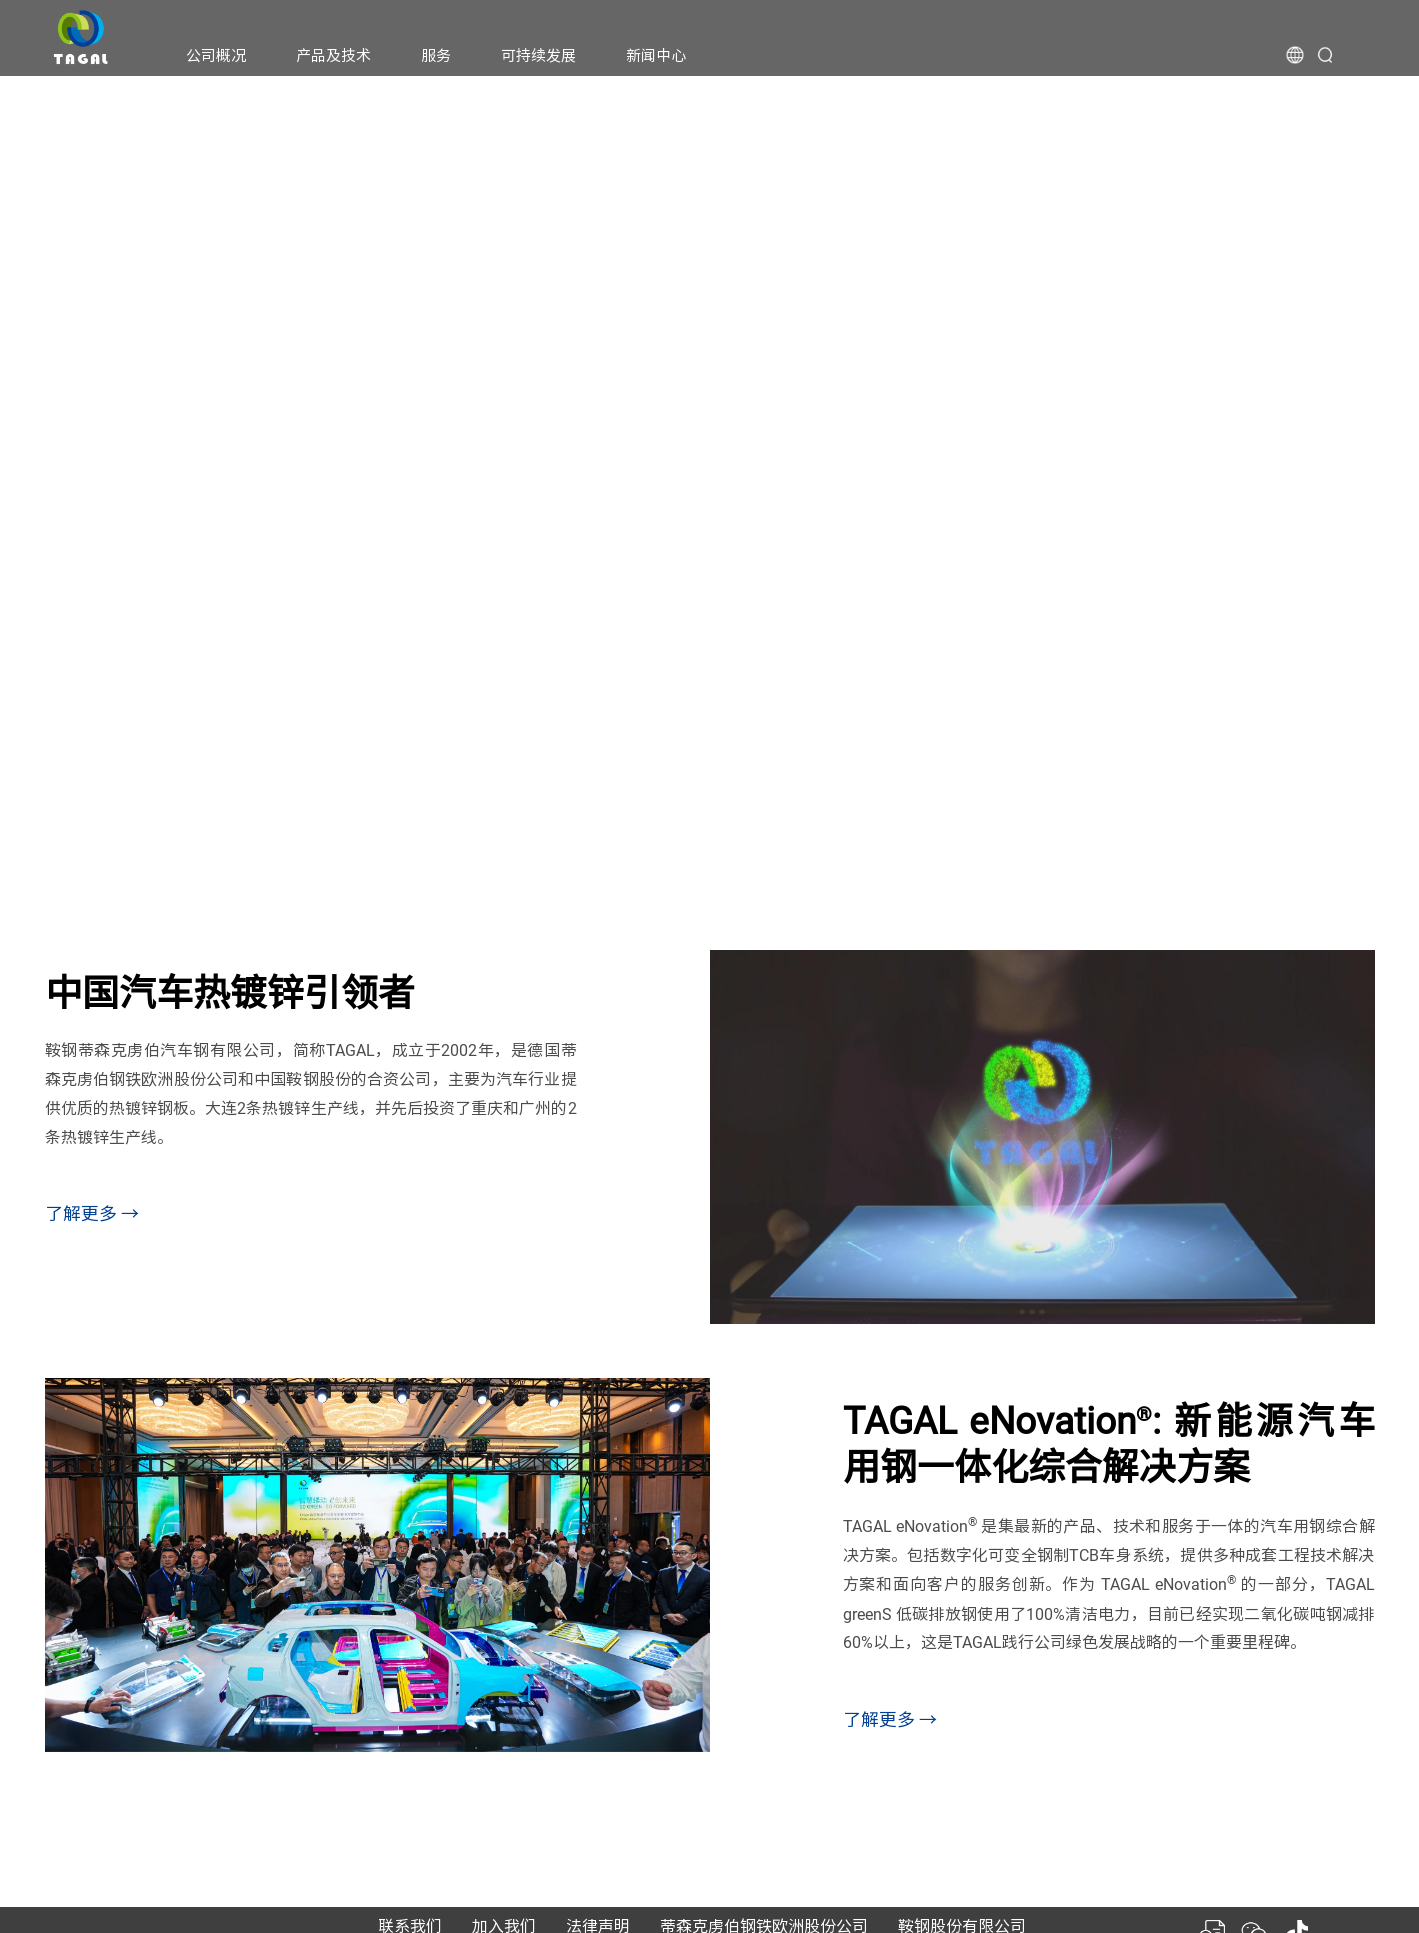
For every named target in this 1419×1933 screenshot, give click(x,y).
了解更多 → (92, 1213)
